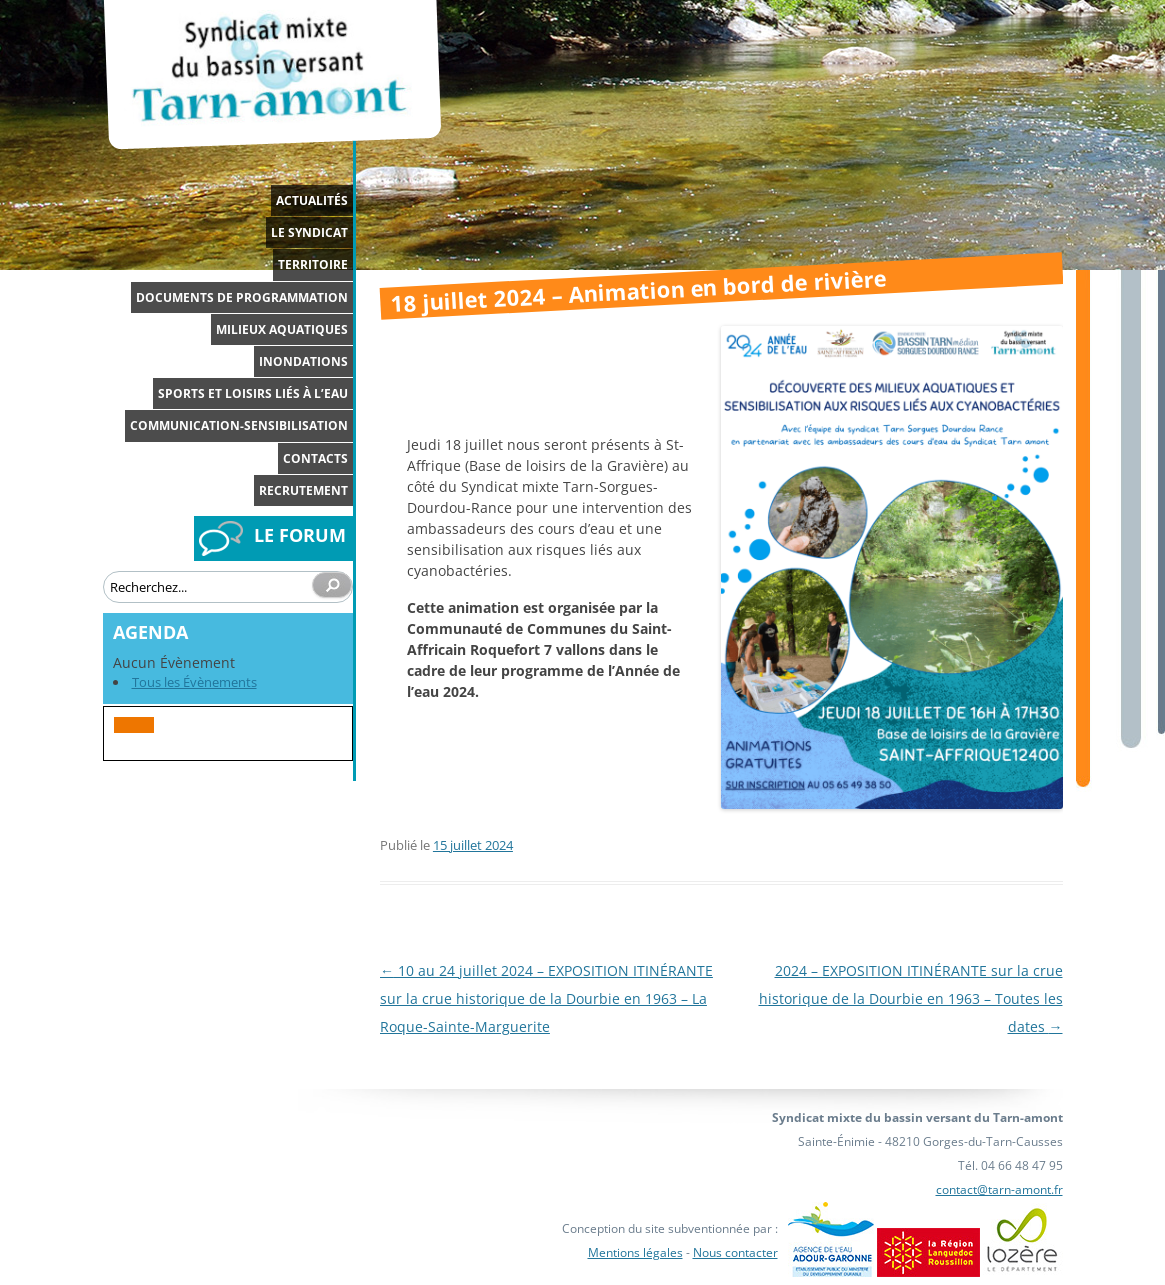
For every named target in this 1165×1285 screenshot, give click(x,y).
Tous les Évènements (194, 682)
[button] (134, 725)
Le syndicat (309, 232)
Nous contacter (735, 1252)
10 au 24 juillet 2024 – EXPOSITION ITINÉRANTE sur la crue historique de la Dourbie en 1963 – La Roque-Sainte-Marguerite (546, 998)
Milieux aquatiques (282, 329)
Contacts (315, 458)
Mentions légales (635, 1252)
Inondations (303, 361)
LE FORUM (300, 535)
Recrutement (303, 490)
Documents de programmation (242, 297)
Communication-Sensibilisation (239, 425)
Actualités (312, 200)
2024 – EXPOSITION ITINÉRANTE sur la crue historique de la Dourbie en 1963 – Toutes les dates (911, 998)
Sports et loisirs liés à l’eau (253, 393)
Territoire (313, 264)
